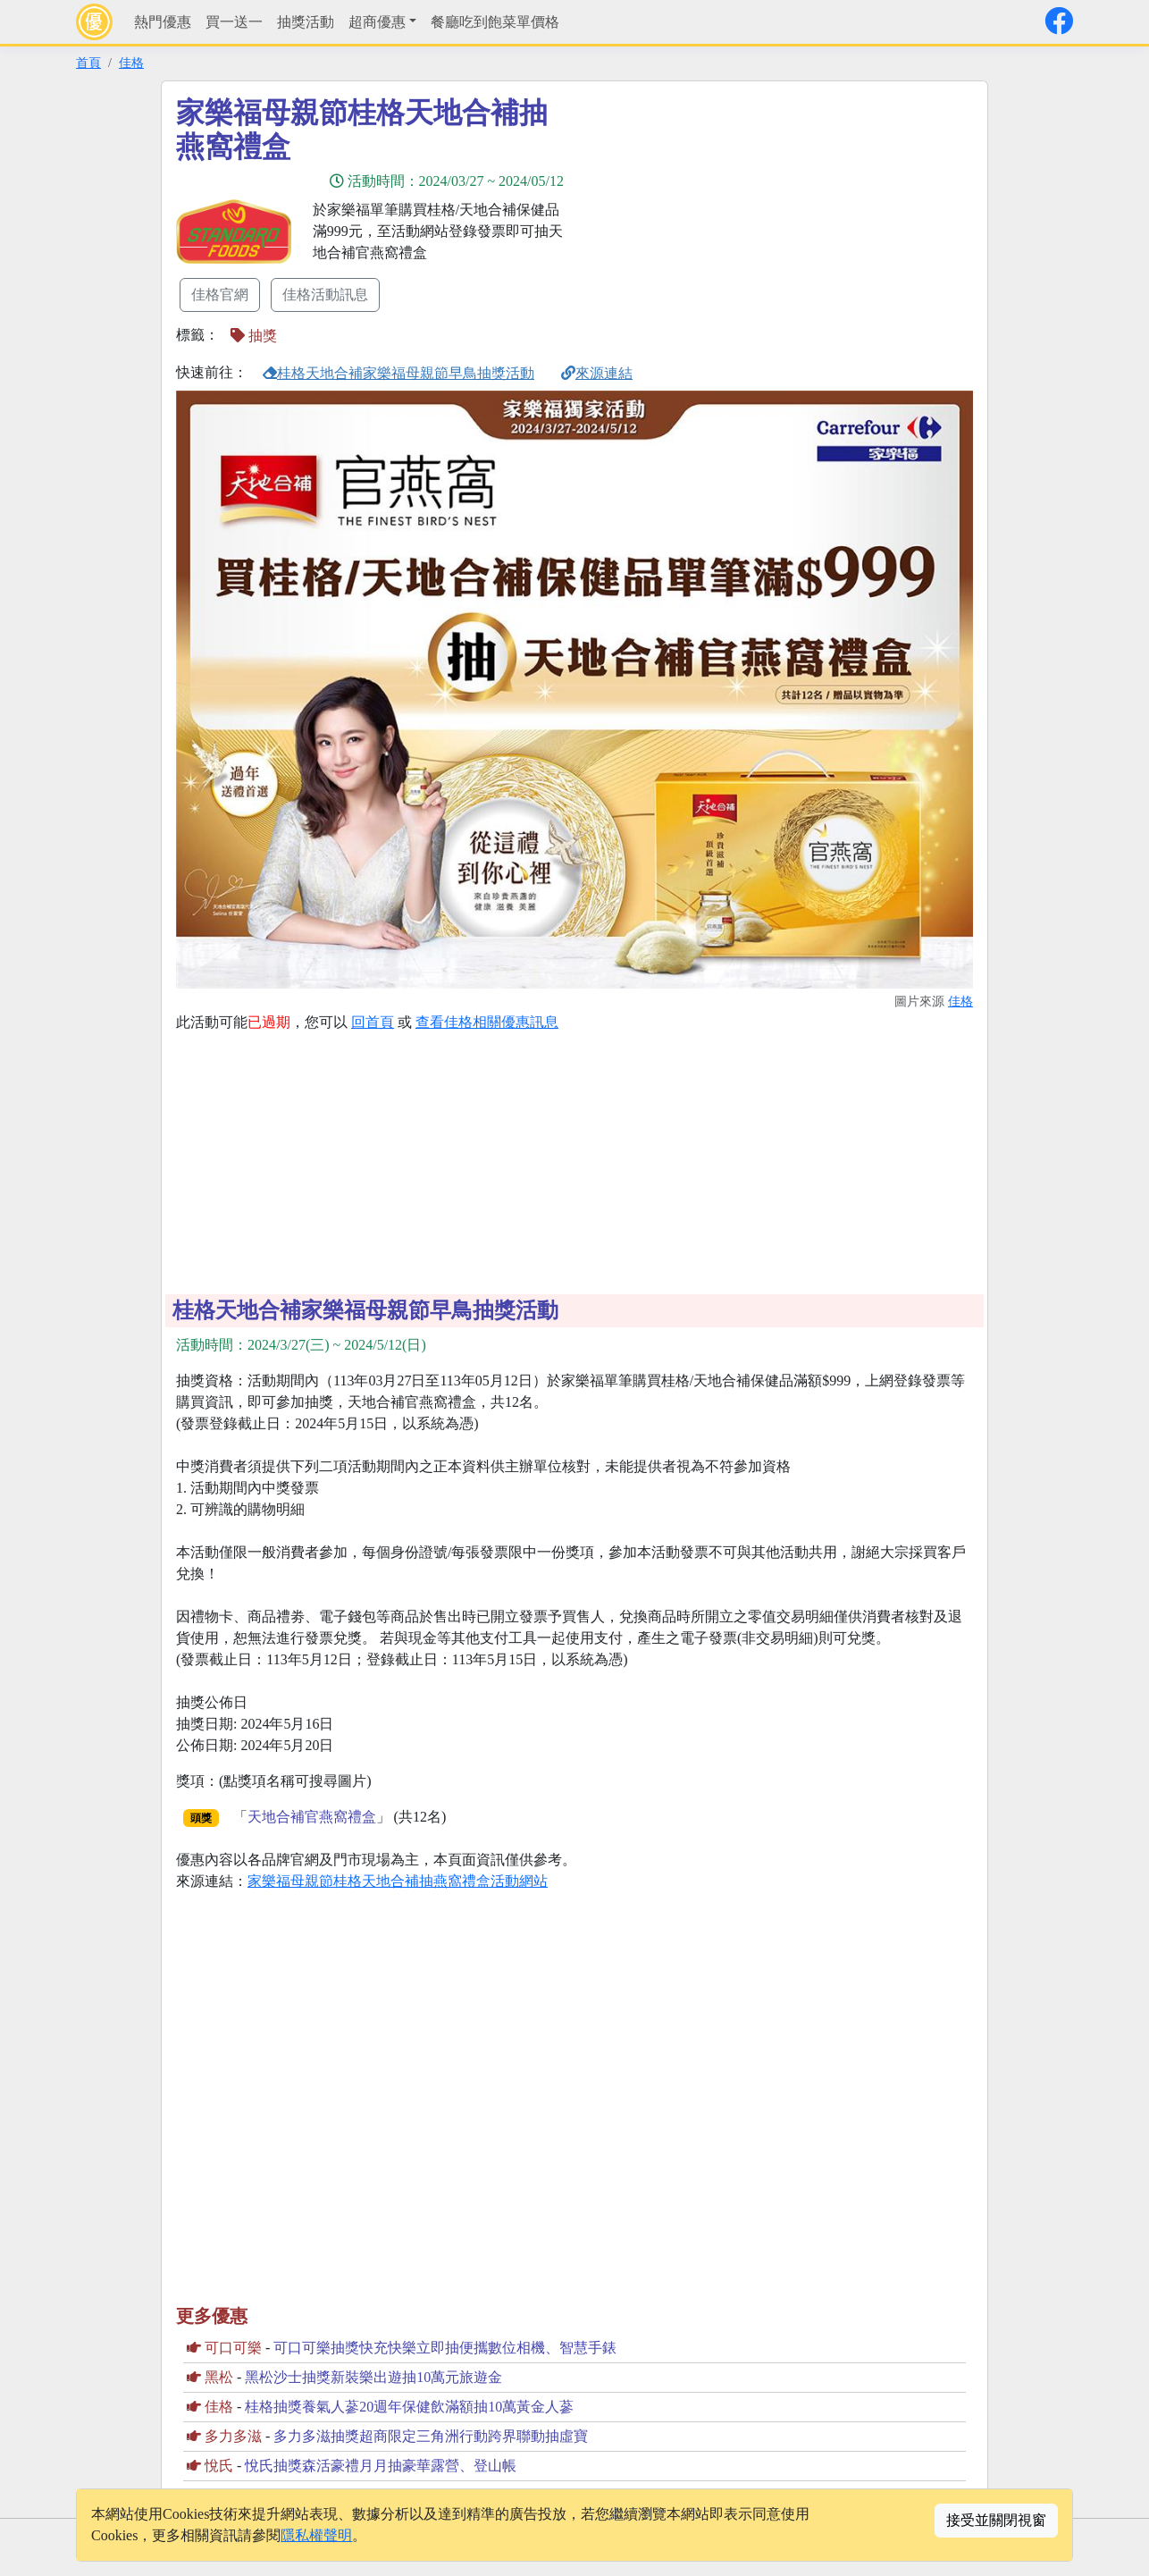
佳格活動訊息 (325, 294)
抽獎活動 (305, 21)
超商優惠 (377, 21)
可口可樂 (233, 2347)
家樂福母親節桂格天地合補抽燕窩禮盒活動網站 (397, 1881)
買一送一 (234, 21)
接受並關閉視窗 (996, 2520)
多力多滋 (233, 2436)
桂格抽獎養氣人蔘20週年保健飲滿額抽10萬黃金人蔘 (409, 2406)
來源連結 (597, 373)
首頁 (88, 62)
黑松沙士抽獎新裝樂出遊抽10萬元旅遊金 (373, 2377)
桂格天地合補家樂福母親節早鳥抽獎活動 (398, 373)
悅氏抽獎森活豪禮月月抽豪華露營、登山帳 (380, 2465)
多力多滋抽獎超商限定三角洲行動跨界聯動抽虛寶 (430, 2436)
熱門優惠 (162, 21)
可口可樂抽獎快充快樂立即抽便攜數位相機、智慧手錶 (444, 2347)
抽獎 (254, 335)
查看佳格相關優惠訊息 (486, 1022)
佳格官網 (219, 294)
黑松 (219, 2377)
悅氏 (219, 2465)
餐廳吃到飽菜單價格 (495, 21)
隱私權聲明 (316, 2535)
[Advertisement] (735, 221)
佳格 (131, 62)
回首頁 (372, 1022)
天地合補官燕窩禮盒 (311, 1816)
